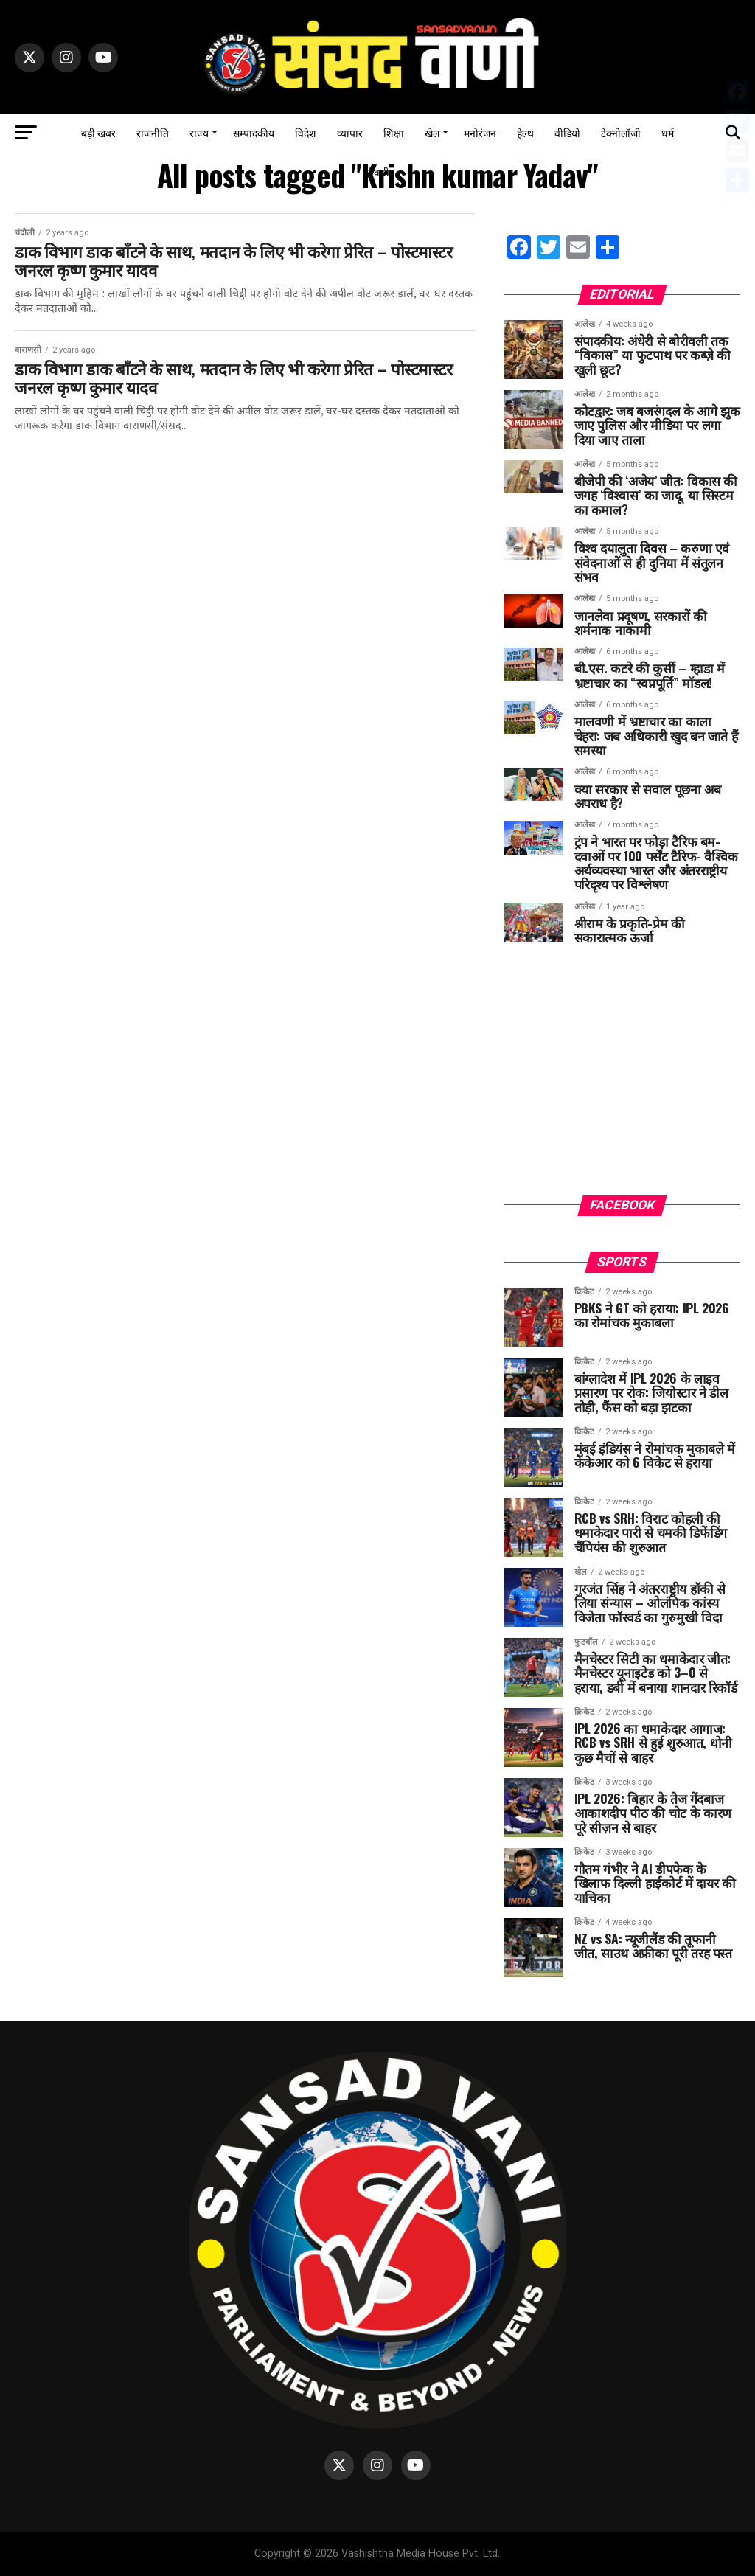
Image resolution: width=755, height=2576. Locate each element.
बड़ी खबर (98, 132)
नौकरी (377, 171)
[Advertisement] (622, 1081)
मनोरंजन (480, 132)
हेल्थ (525, 132)
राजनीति (152, 132)
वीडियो (567, 132)
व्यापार (350, 132)
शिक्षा (393, 132)
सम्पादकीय (253, 132)
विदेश (305, 132)
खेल (432, 132)
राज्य (199, 132)
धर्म (667, 132)
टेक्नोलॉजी (621, 132)
